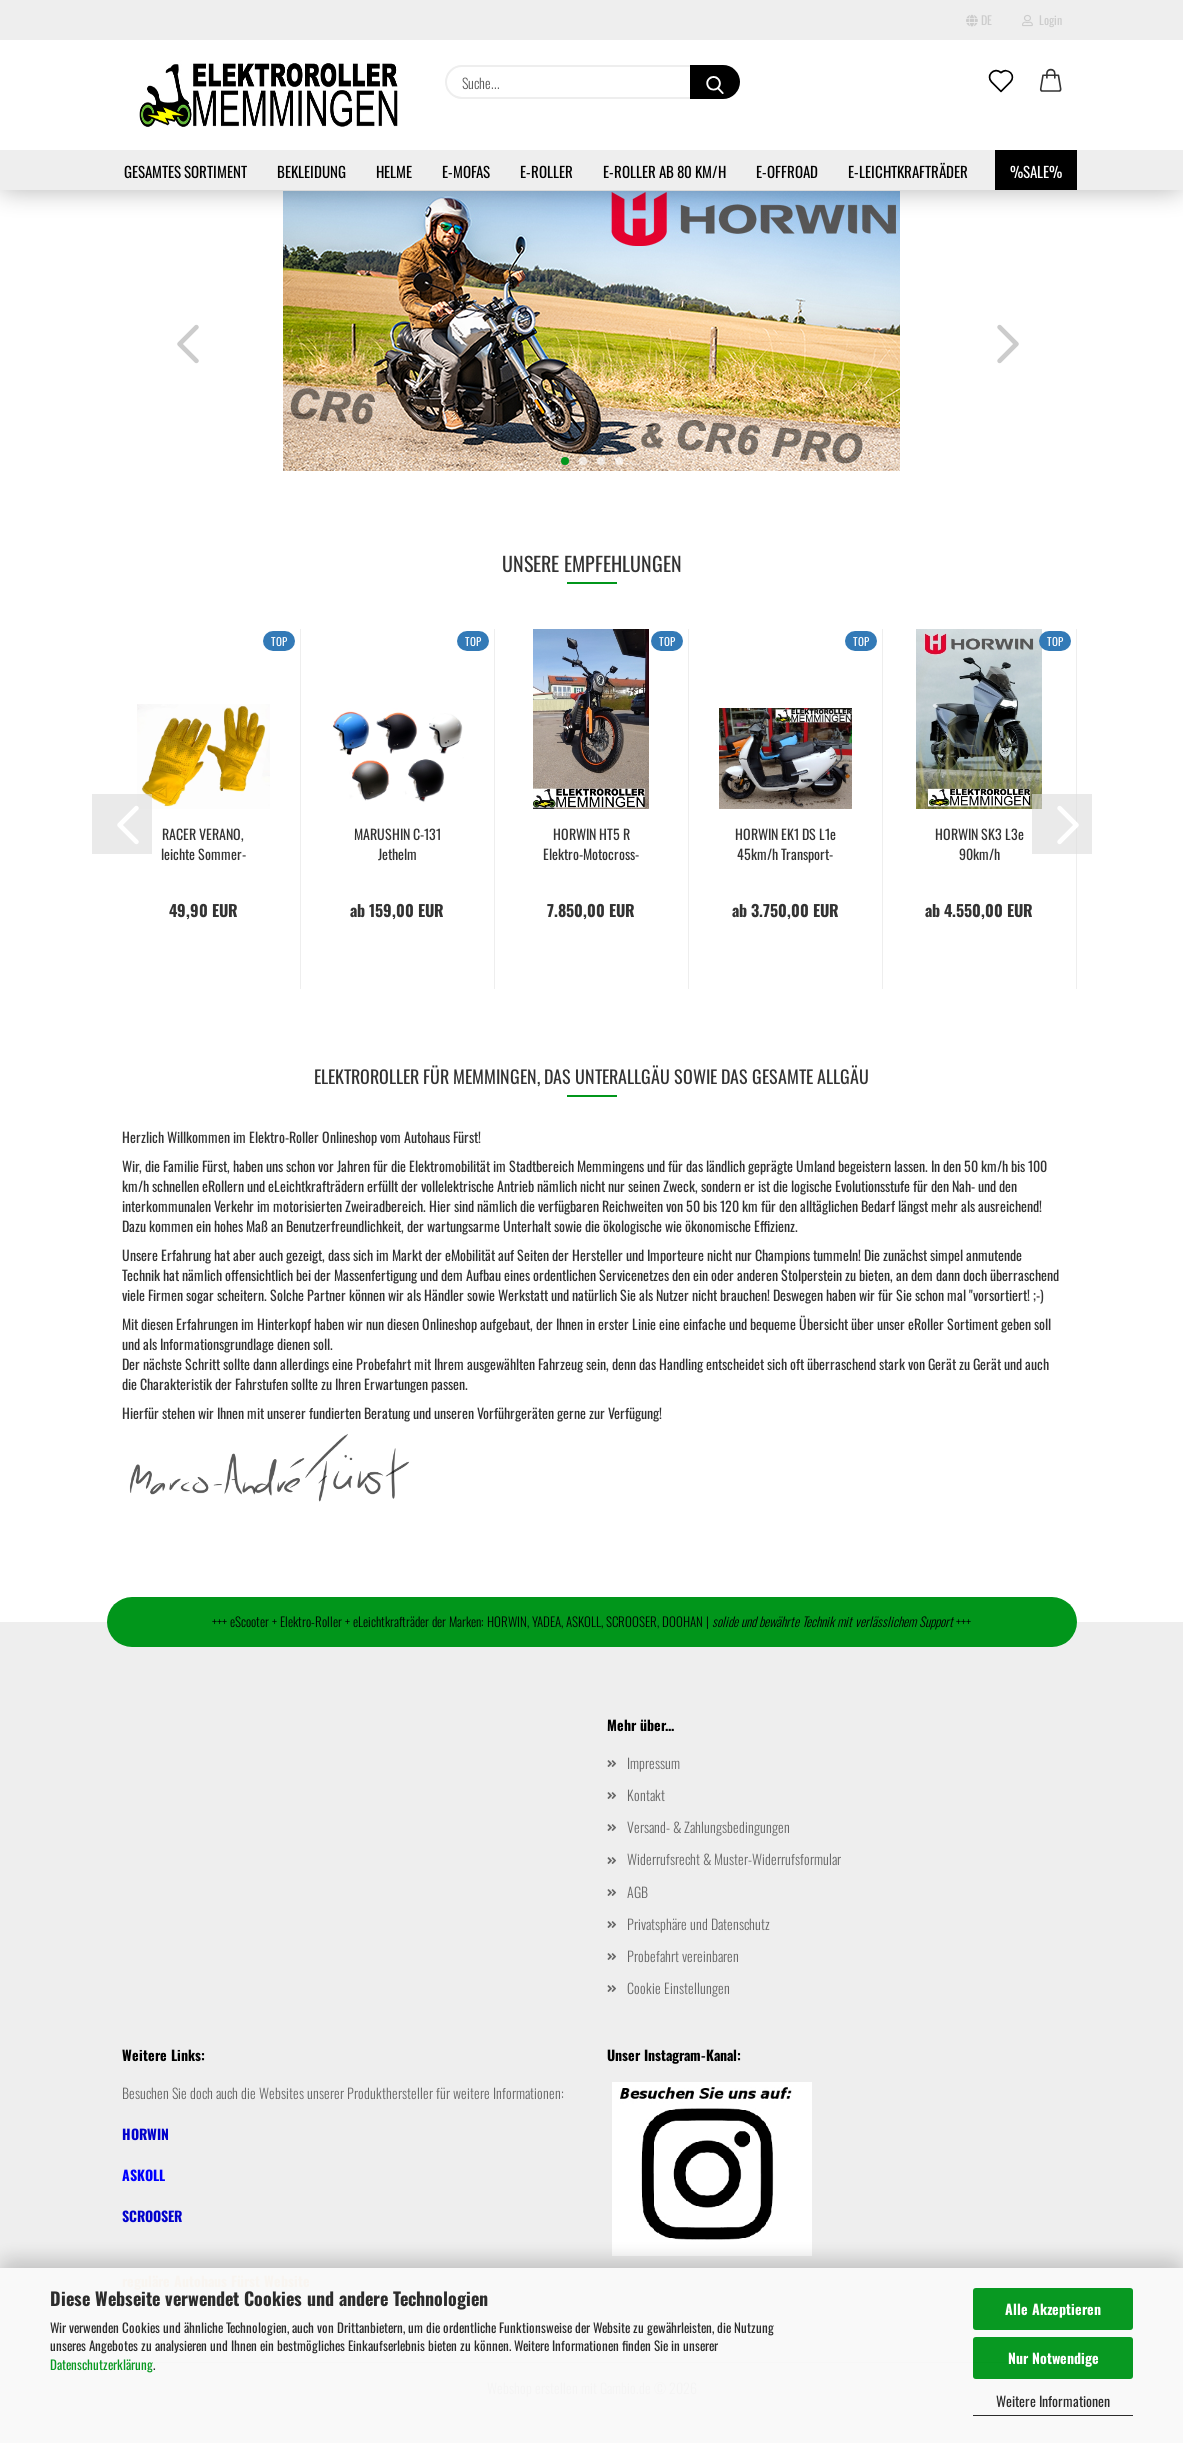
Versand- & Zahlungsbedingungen (708, 1826)
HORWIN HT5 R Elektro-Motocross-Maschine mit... (591, 844)
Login (1042, 19)
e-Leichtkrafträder (908, 171)
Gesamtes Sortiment (185, 171)
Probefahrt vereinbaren (683, 1955)
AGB (637, 1891)
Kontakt (646, 1794)
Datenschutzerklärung (101, 2364)
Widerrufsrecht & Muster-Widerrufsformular (734, 1858)
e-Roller (546, 171)
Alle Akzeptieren (1053, 2308)
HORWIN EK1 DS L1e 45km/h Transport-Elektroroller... (785, 844)
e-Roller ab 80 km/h (664, 171)
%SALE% (1036, 171)
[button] (1051, 82)
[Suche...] (715, 82)
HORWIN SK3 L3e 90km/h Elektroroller (979, 844)
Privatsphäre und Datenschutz (698, 1923)
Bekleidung (311, 171)
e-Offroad (787, 171)
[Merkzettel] (1001, 82)
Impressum (653, 1762)
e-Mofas (466, 171)
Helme (394, 171)
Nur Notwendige (1053, 2357)
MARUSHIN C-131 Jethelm (397, 844)
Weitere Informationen (1053, 2400)
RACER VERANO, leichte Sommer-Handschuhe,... (203, 844)
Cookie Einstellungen (678, 1987)
